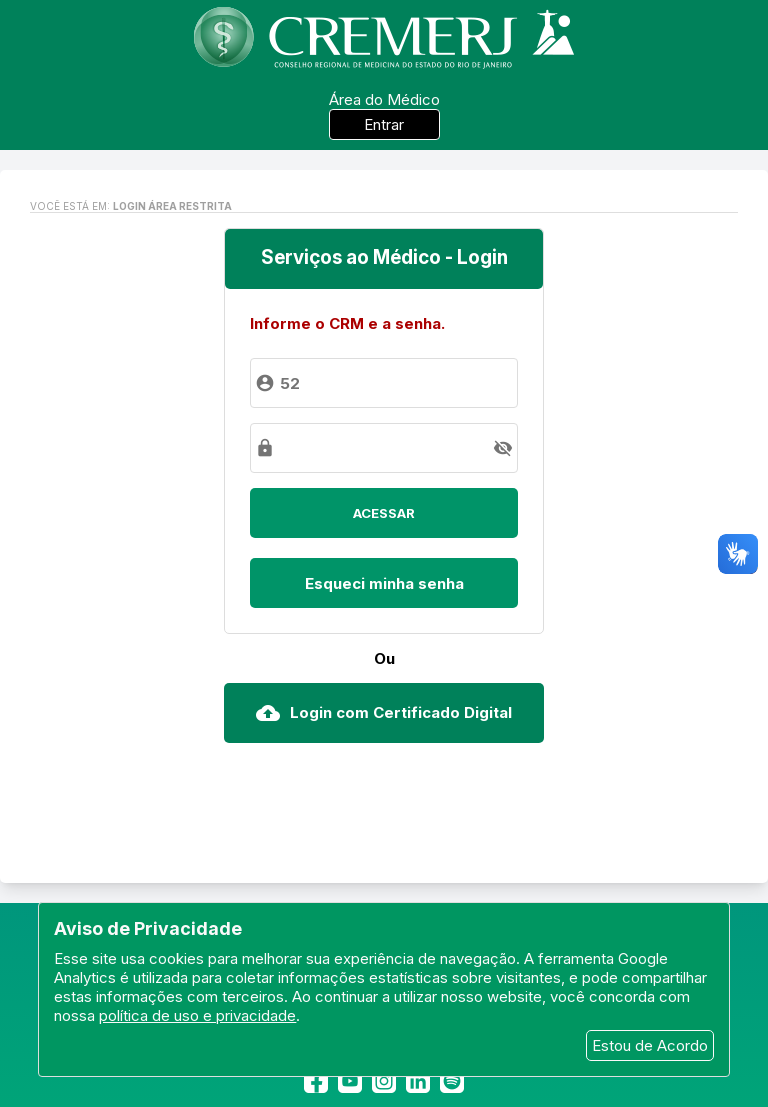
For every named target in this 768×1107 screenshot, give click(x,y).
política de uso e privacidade (197, 1015)
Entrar (384, 124)
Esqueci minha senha (384, 583)
